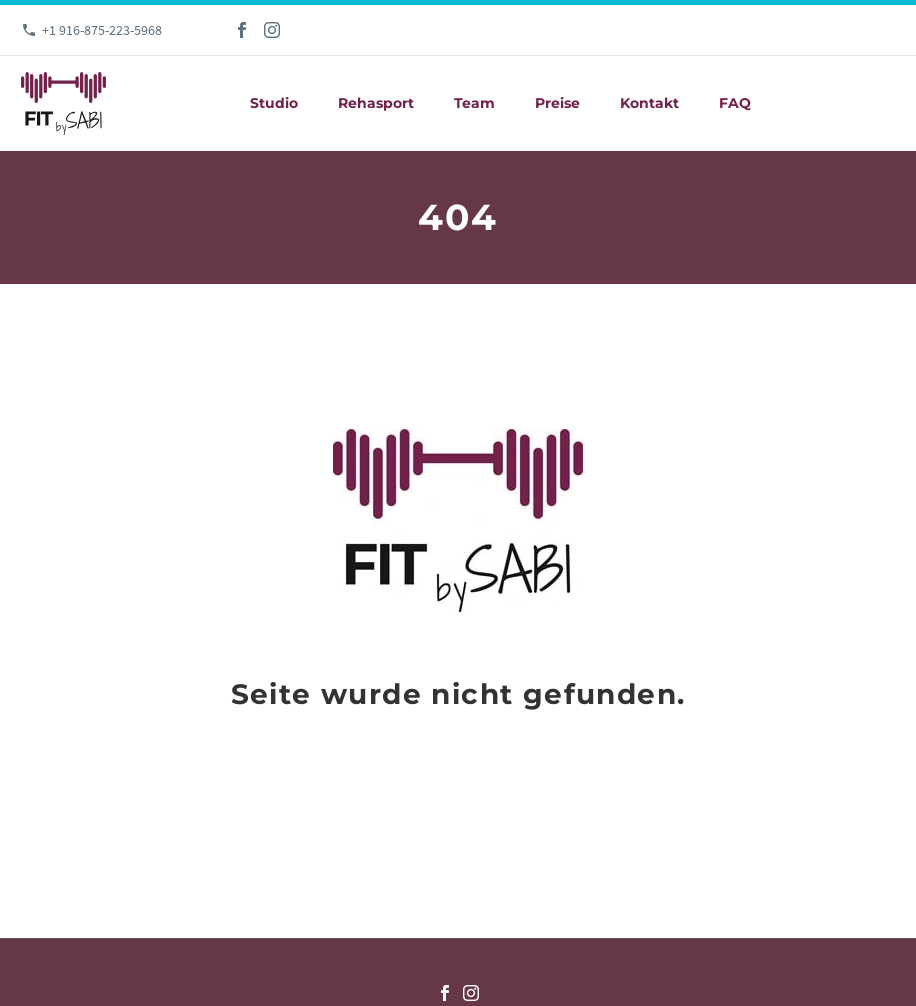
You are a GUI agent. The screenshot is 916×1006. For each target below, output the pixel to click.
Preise (557, 103)
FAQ (735, 103)
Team (474, 103)
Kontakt (649, 103)
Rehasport (376, 103)
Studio (274, 103)
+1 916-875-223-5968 (102, 30)
